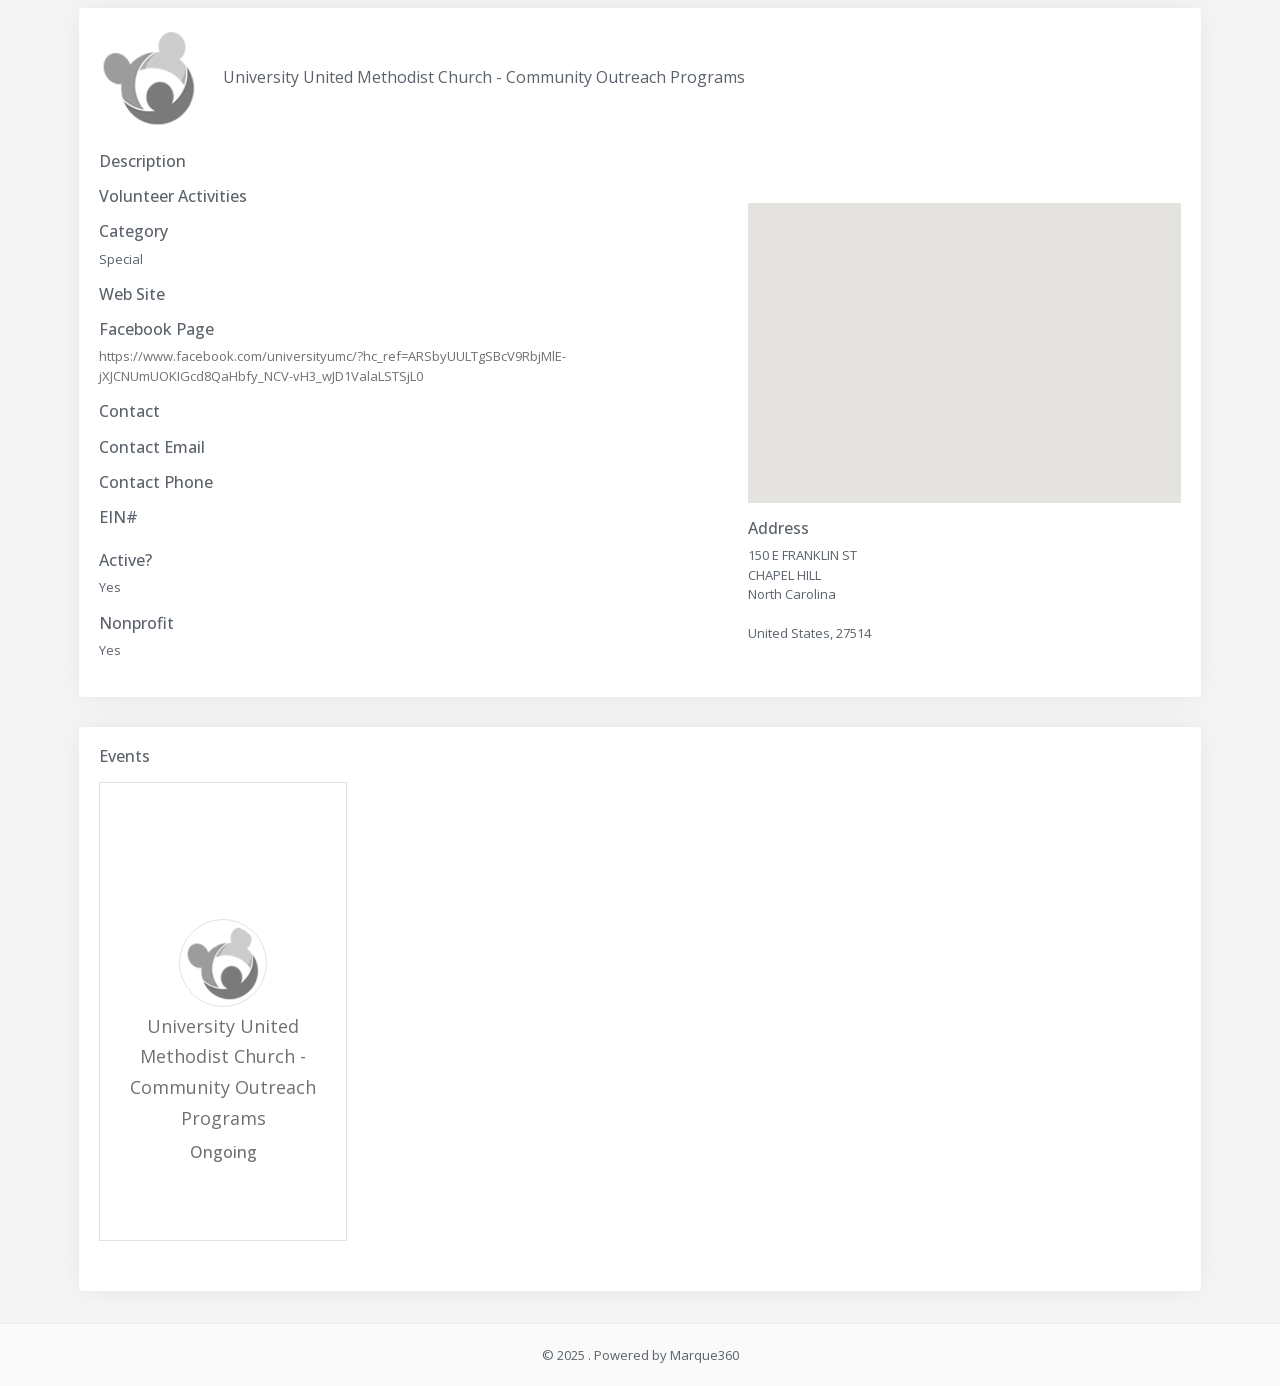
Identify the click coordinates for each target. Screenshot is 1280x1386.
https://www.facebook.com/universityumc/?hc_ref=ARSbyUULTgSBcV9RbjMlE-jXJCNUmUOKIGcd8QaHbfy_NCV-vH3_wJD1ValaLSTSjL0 (332, 366)
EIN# (118, 517)
